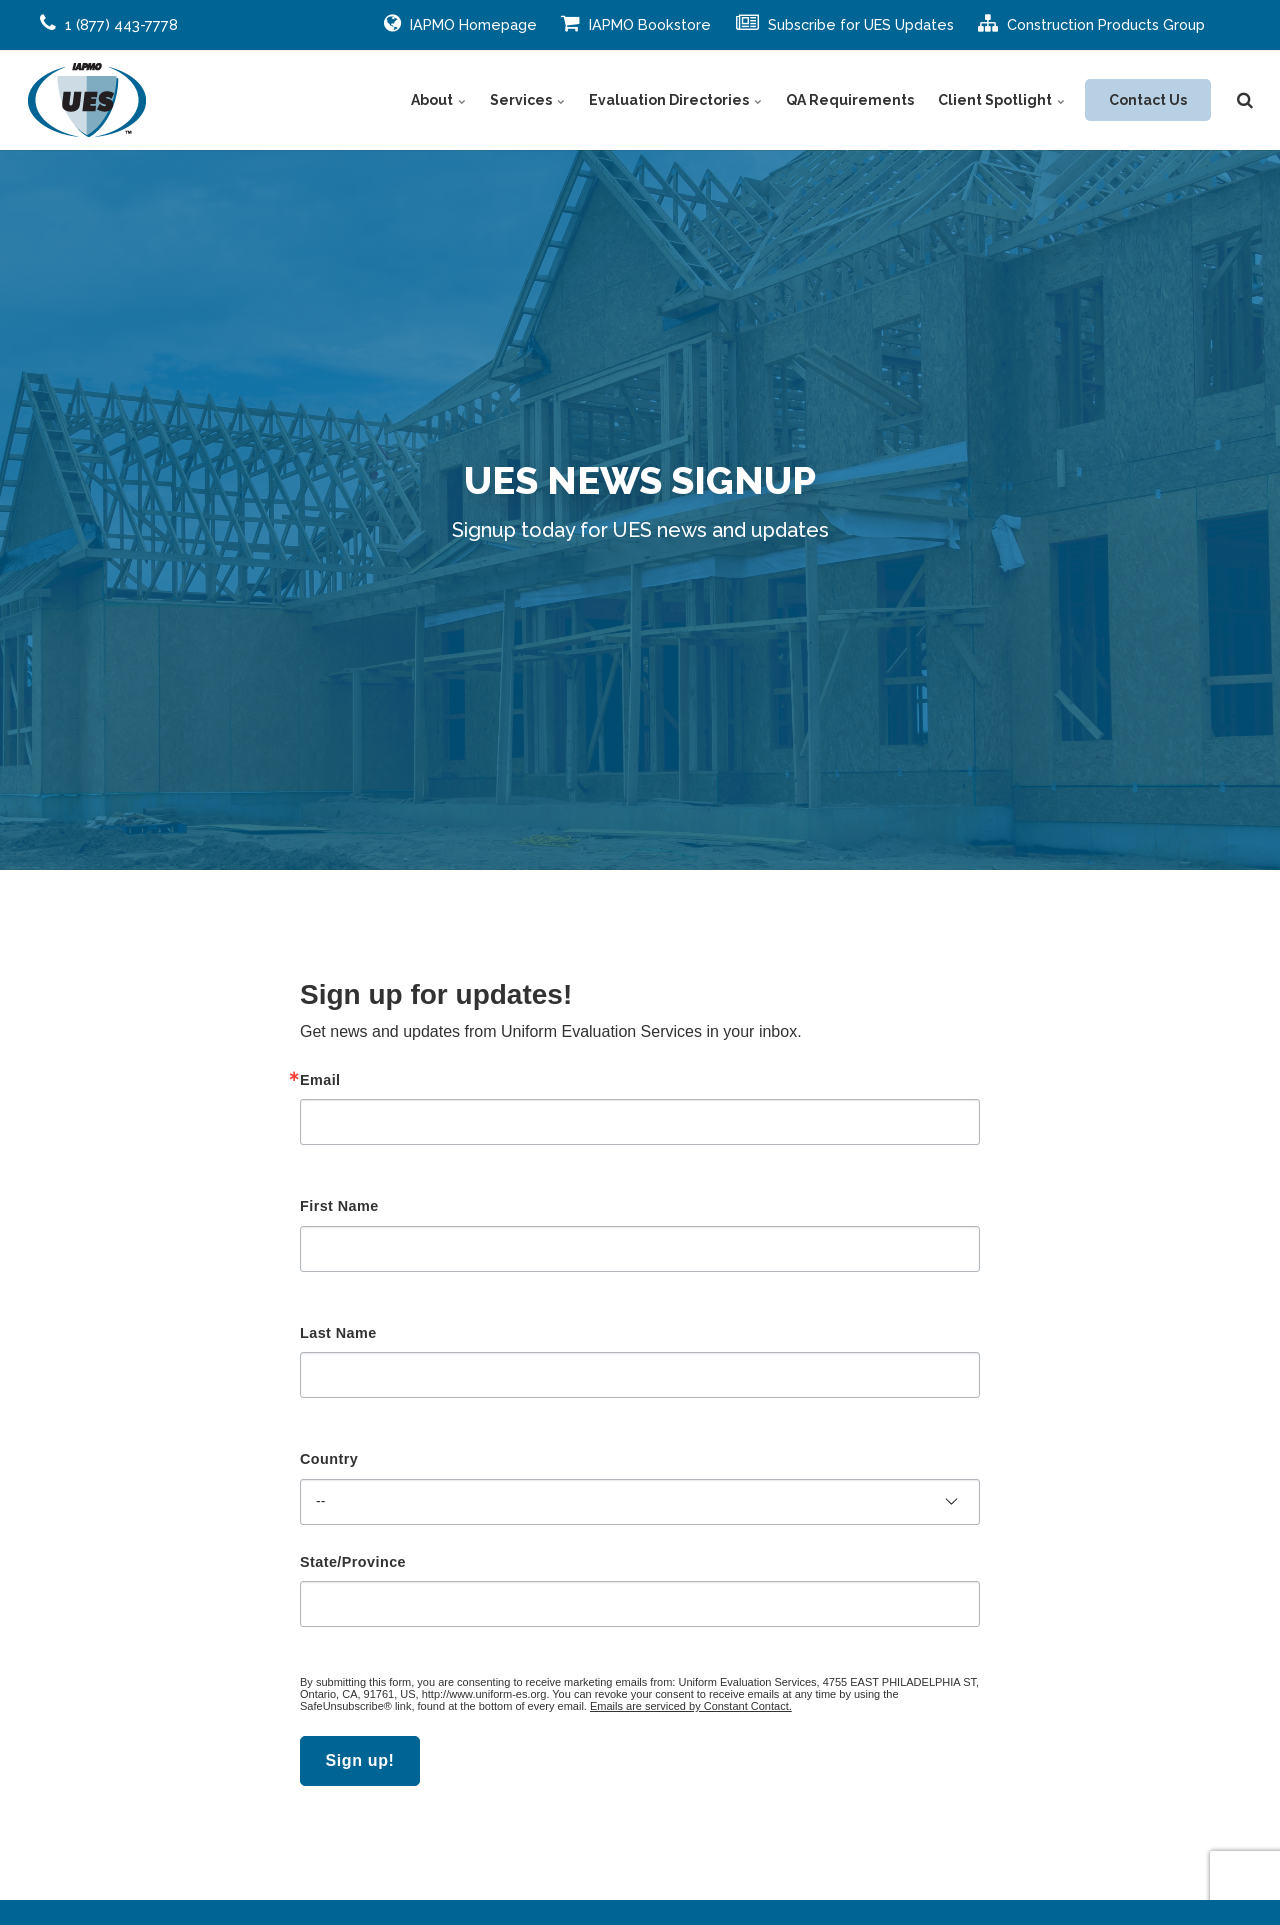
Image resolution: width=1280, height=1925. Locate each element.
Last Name (338, 1333)
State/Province (353, 1562)
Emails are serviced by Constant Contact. (691, 1706)
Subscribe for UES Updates (845, 23)
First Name (339, 1206)
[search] (1245, 100)
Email (320, 1080)
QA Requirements (850, 100)
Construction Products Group (1091, 23)
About (438, 100)
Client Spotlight (1001, 100)
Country (329, 1459)
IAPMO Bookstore (636, 23)
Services (527, 100)
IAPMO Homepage (460, 23)
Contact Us (1148, 100)
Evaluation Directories (675, 100)
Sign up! (359, 1760)
